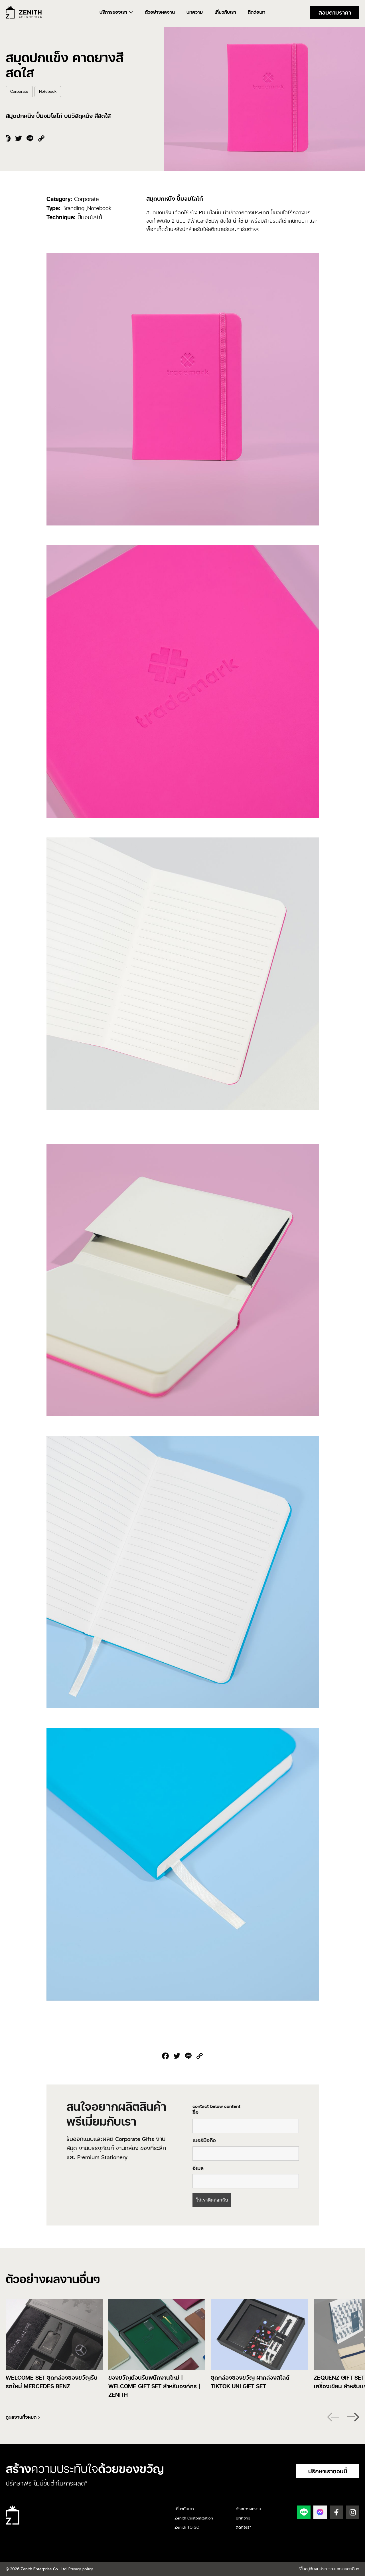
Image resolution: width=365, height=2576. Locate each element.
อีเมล (198, 2167)
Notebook (47, 91)
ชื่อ (195, 2112)
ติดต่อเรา (256, 12)
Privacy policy (80, 2568)
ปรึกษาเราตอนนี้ (327, 2471)
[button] (351, 2417)
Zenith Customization (194, 2518)
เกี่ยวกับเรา (225, 12)
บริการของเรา (113, 12)
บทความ (194, 12)
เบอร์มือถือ (204, 2140)
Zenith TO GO (187, 2527)
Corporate (19, 91)
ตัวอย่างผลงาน (160, 12)
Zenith (24, 12)
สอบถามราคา (335, 12)
